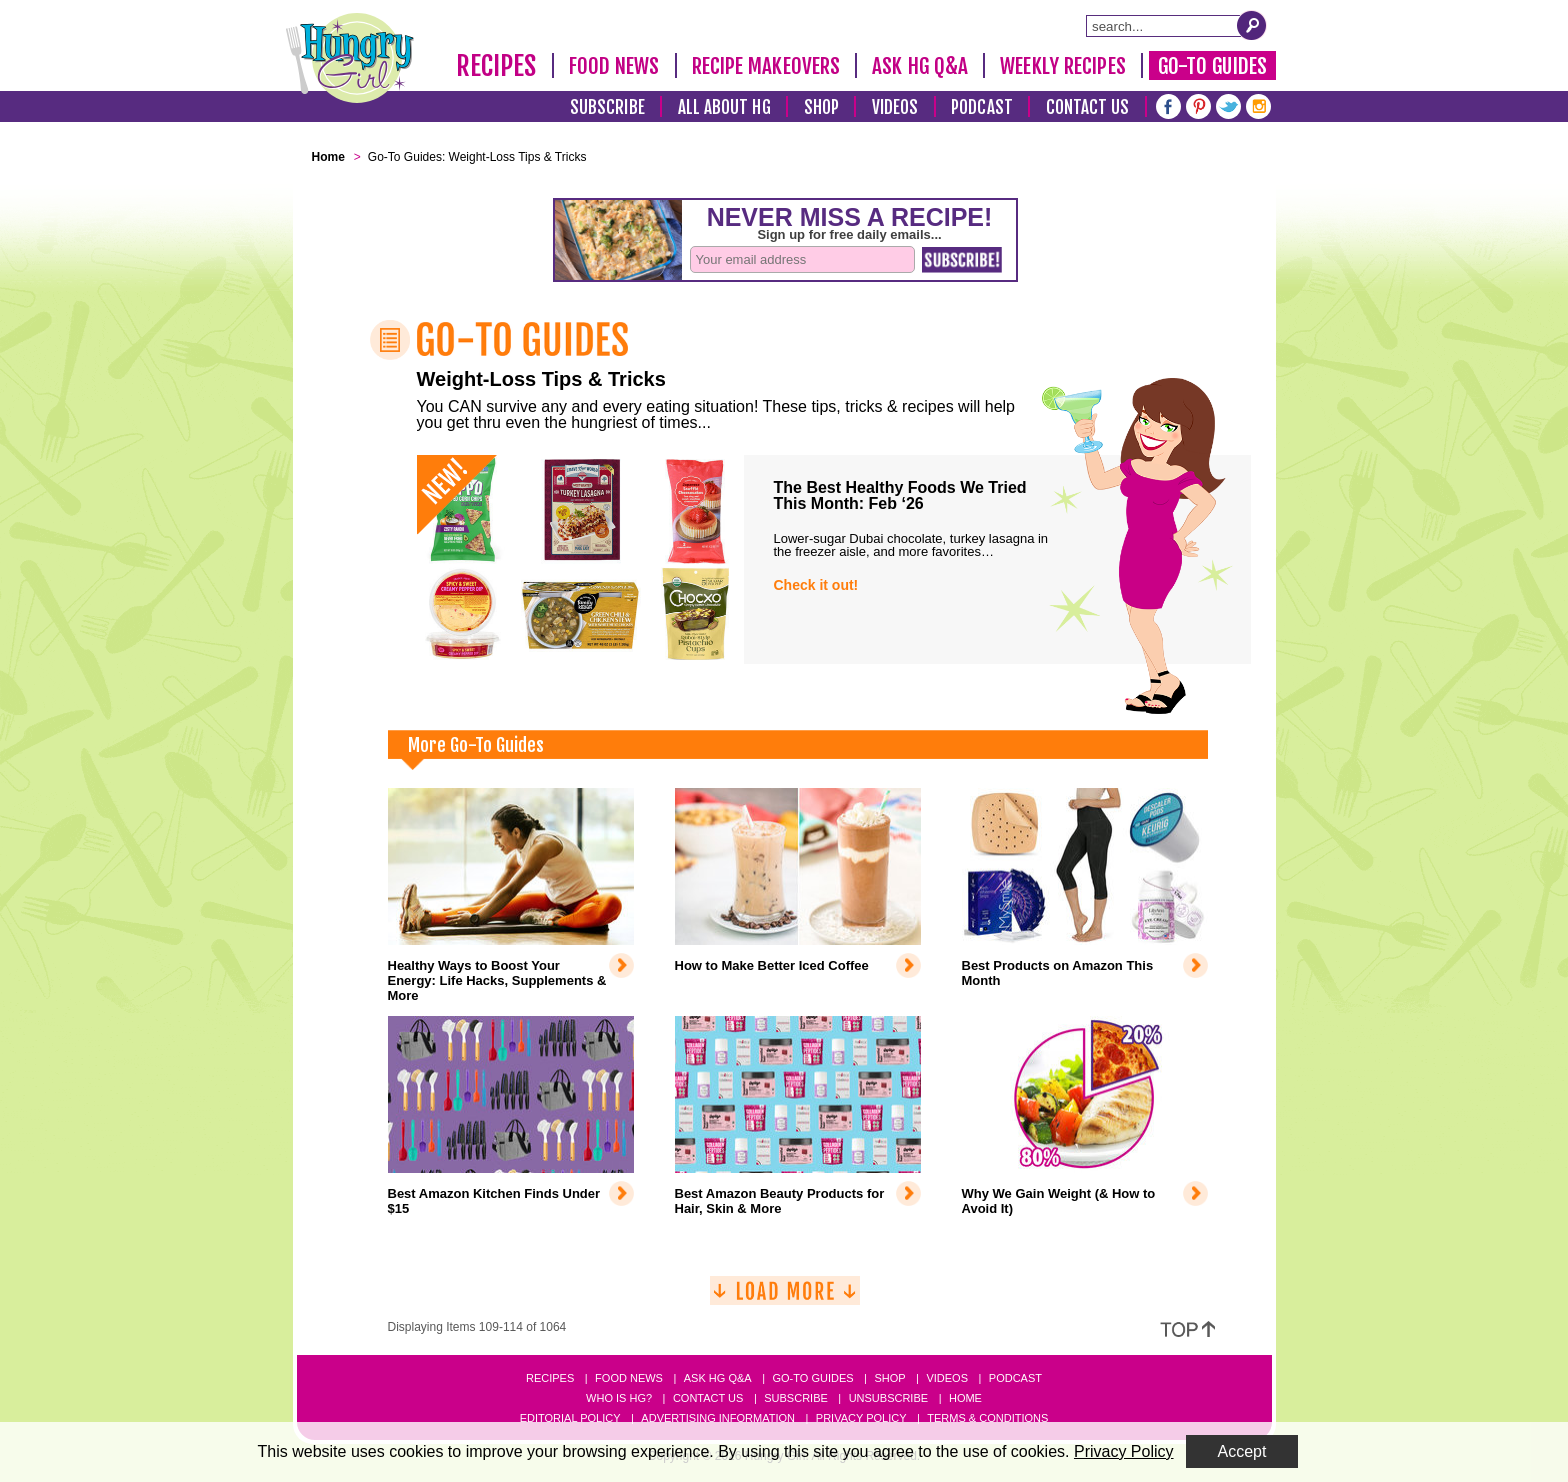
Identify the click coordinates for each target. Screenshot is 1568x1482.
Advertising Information (718, 1418)
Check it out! (816, 585)
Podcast (982, 107)
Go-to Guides (812, 1378)
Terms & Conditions (987, 1418)
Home (965, 1398)
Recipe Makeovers (766, 66)
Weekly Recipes (1062, 66)
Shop (821, 107)
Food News (614, 66)
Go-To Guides (1212, 66)
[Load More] (785, 1298)
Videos (895, 107)
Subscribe (607, 107)
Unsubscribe (888, 1398)
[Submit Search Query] (1252, 25)
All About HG (724, 107)
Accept (1242, 1451)
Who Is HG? (619, 1398)
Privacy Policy (861, 1418)
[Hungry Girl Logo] (350, 58)
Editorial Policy (570, 1418)
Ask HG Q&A (920, 66)
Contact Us (1088, 107)
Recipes (496, 66)
